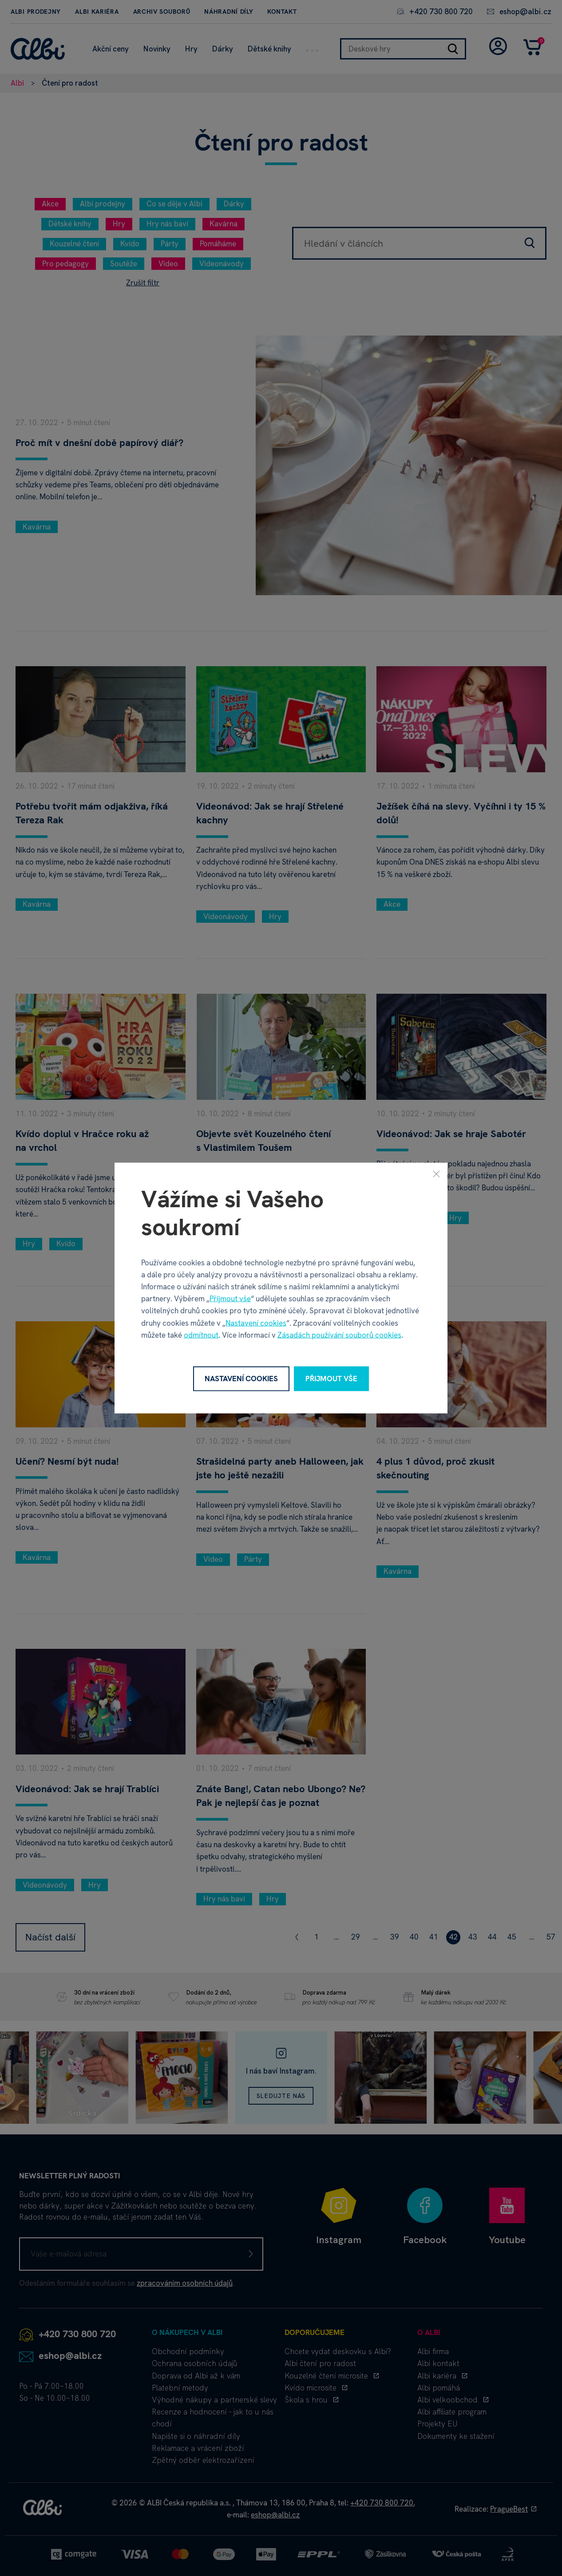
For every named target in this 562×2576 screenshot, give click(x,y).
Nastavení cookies (256, 1323)
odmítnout (201, 1334)
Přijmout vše (230, 1299)
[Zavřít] (436, 1173)
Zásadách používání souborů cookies (339, 1334)
